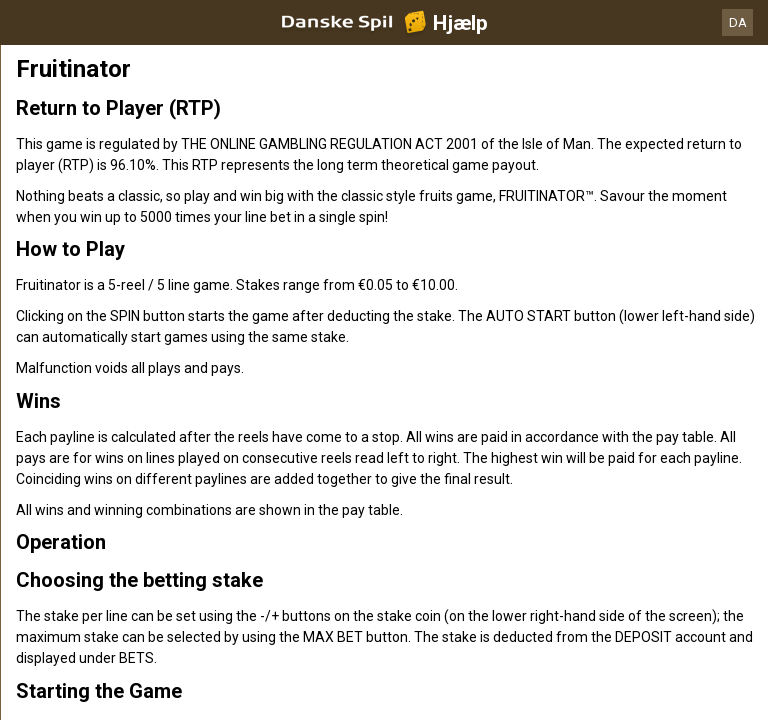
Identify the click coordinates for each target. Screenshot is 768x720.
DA (738, 22)
